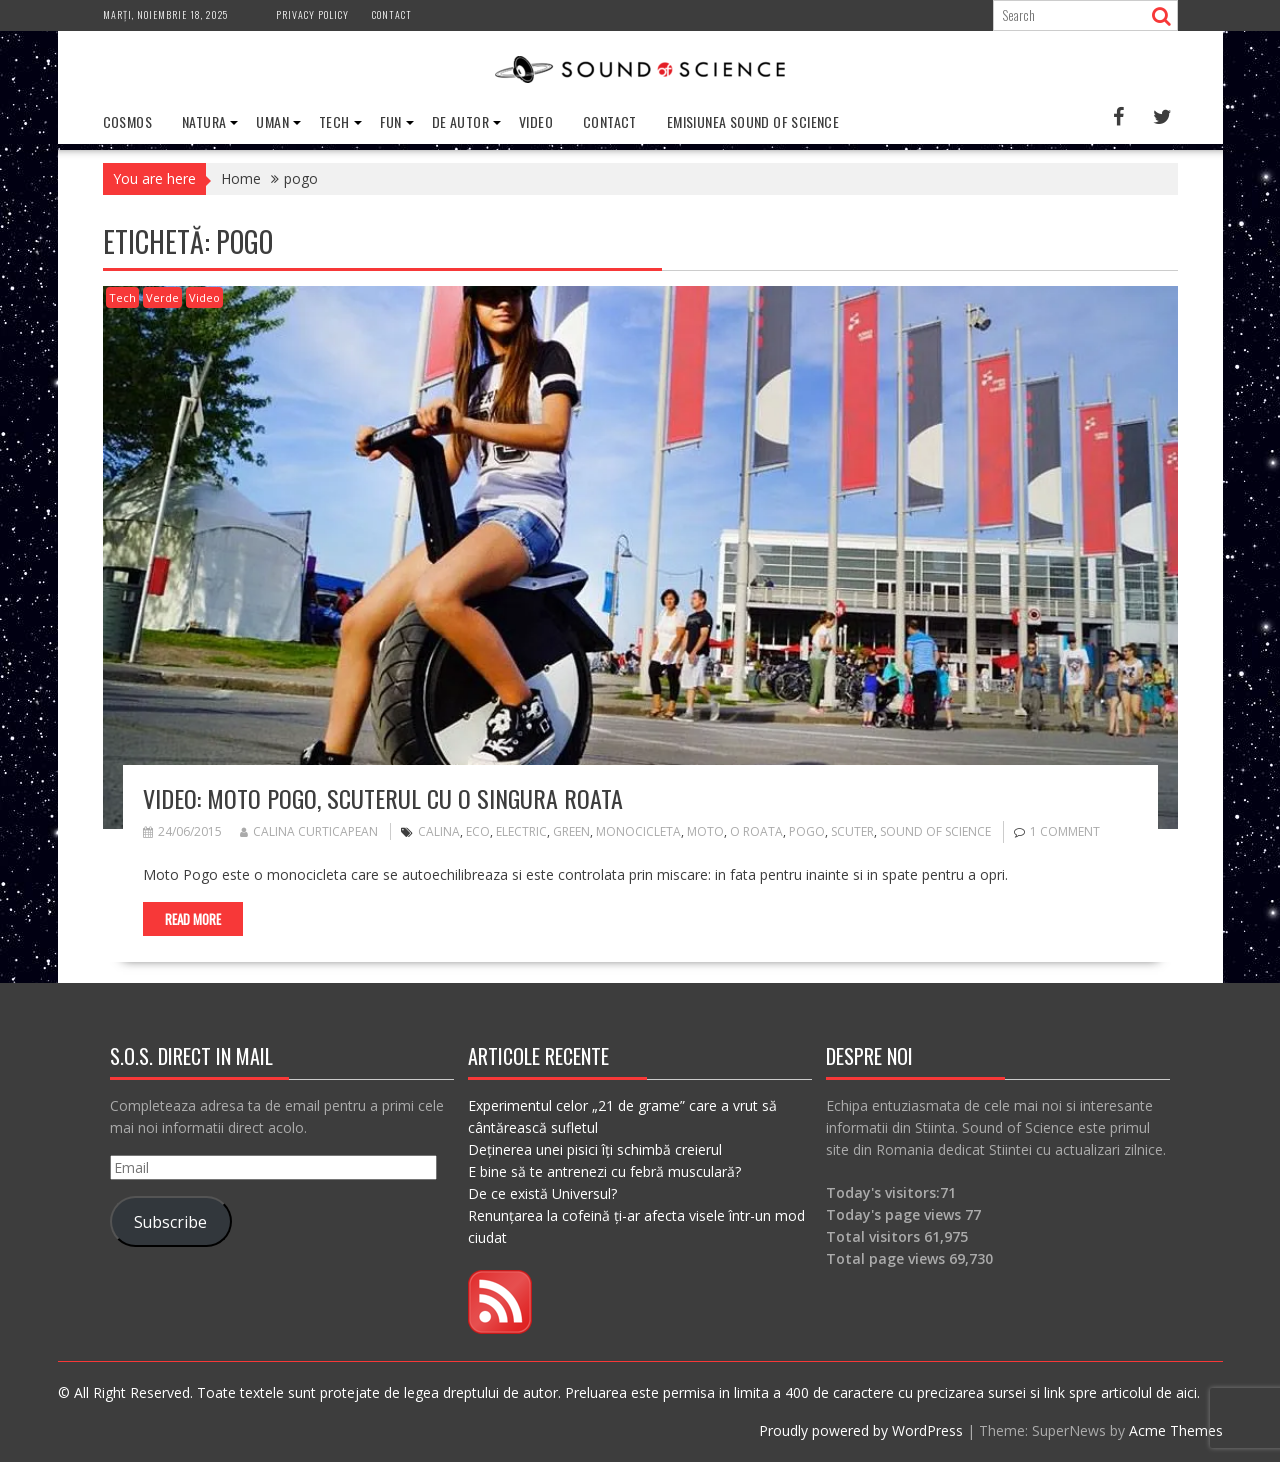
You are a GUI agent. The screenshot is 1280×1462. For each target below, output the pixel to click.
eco (478, 831)
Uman (272, 121)
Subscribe (170, 1222)
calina (439, 831)
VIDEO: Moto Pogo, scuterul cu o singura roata (383, 798)
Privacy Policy (312, 14)
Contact (392, 14)
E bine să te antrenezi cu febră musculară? (604, 1171)
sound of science (935, 831)
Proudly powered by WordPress (861, 1430)
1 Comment (1065, 831)
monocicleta (638, 831)
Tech (334, 121)
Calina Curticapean (309, 831)
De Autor (460, 121)
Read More (193, 919)
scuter (852, 831)
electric (521, 831)
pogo (807, 831)
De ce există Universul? (542, 1193)
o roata (756, 831)
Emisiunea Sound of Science (753, 121)
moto (705, 831)
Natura (204, 121)
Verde (162, 297)
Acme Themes (1176, 1430)
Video (536, 121)
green (571, 831)
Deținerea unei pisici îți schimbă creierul (595, 1149)
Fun (391, 121)
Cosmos (127, 121)
